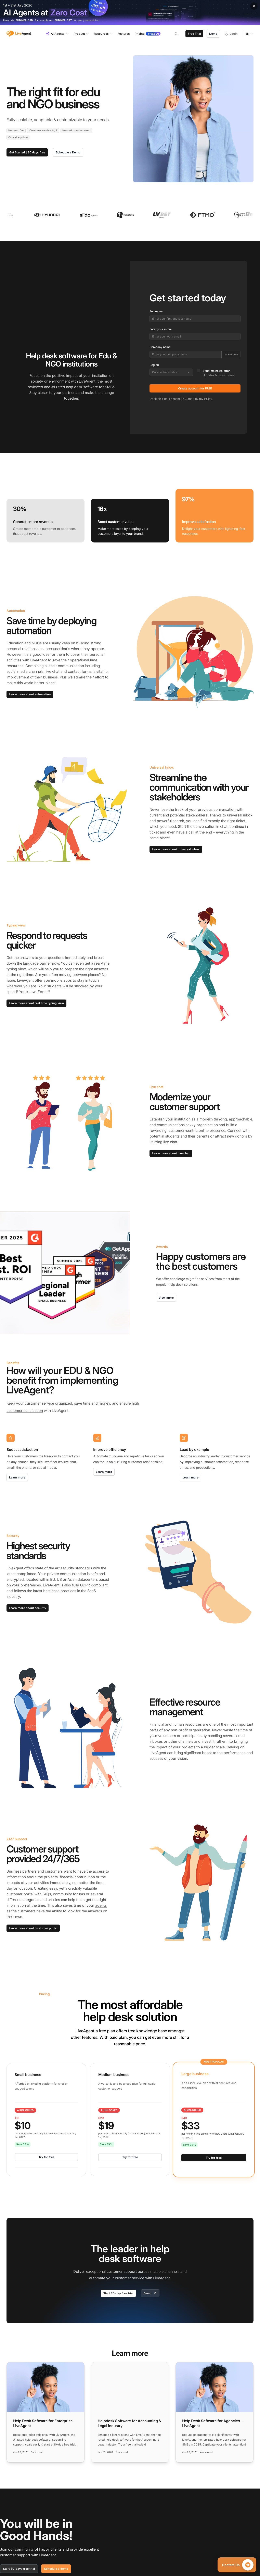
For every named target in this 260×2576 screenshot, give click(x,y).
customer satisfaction (24, 1410)
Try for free (46, 2157)
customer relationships (145, 1462)
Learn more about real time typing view (36, 1003)
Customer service (40, 130)
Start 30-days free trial (19, 2568)
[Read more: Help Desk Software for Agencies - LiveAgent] (214, 2412)
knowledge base (151, 2030)
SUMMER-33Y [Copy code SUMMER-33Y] (63, 20)
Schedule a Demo (68, 152)
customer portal (20, 1894)
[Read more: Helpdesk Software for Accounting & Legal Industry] (130, 2412)
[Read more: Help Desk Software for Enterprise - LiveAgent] (45, 2412)
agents (101, 1905)
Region (154, 365)
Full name (156, 311)
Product (81, 34)
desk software (86, 387)
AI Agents (57, 34)
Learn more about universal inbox (175, 849)
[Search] (178, 33)
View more (166, 1297)
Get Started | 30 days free (27, 152)
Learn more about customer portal (33, 1928)
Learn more (17, 1477)
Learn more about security (27, 1608)
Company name (160, 347)
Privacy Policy (202, 398)
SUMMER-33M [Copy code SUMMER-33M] (24, 20)
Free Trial (194, 33)
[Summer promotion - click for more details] (130, 12)
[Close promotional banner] (254, 6)
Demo (213, 33)
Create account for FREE (195, 388)
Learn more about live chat (171, 1153)
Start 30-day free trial (118, 2293)
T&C (184, 398)
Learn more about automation (30, 694)
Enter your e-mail (161, 329)
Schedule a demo (56, 2568)
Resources (103, 34)
